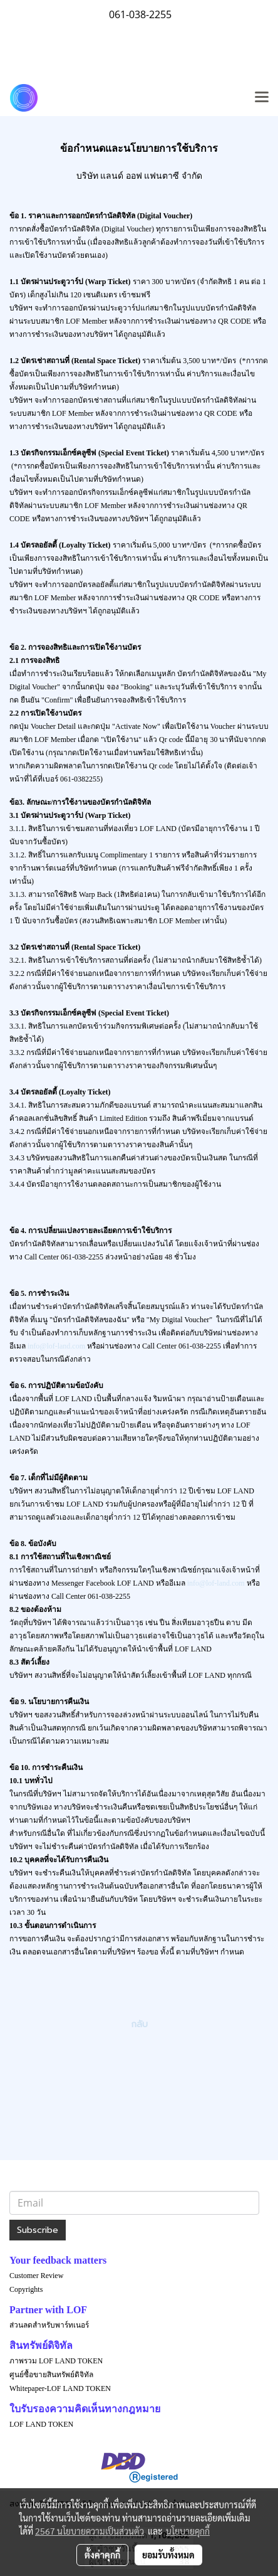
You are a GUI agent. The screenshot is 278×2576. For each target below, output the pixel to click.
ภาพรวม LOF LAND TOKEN (56, 2360)
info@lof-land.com (56, 1346)
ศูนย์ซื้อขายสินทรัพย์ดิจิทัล (51, 2374)
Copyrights (26, 2289)
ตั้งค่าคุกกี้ (102, 2554)
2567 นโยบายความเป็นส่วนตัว (89, 2530)
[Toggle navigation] (261, 98)
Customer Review (36, 2275)
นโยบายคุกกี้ (188, 2530)
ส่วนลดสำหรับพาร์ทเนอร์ (49, 2325)
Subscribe (37, 2230)
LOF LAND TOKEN (41, 2424)
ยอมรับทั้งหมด (168, 2554)
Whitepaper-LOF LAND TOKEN (60, 2388)
